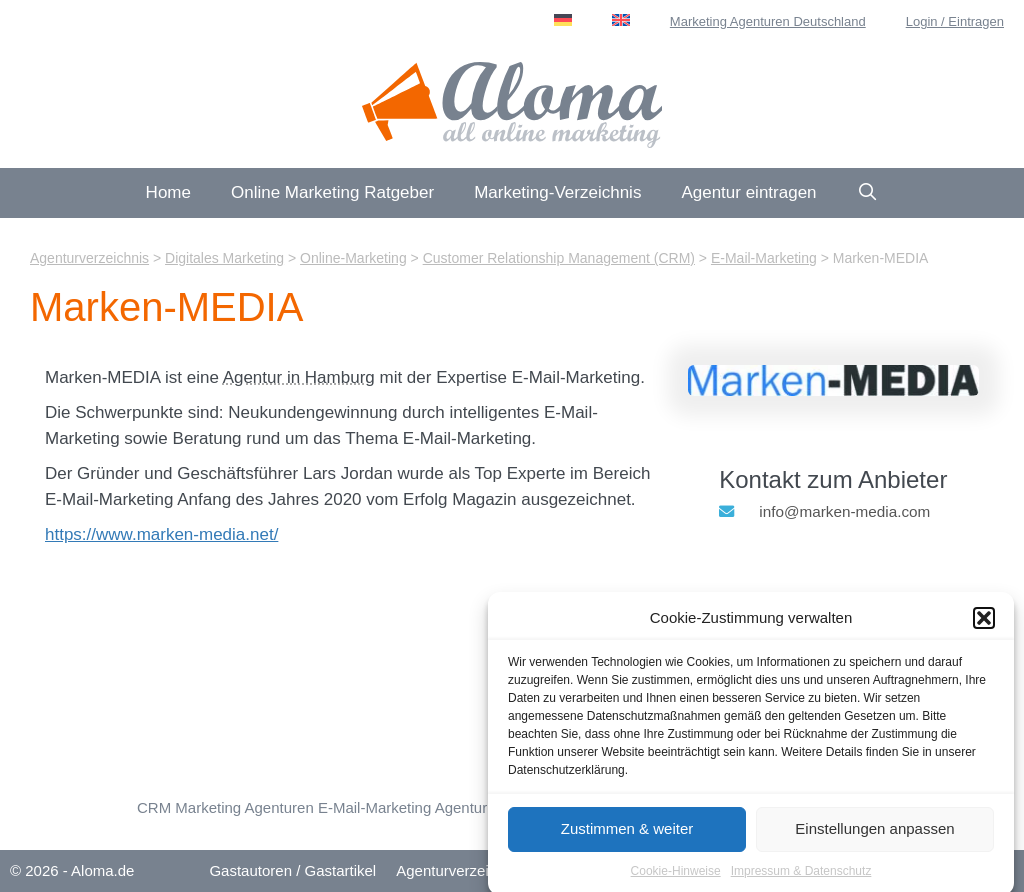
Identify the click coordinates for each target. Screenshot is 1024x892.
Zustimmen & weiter (627, 836)
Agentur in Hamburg (299, 377)
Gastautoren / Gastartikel (292, 870)
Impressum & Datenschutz (801, 879)
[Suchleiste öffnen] (868, 193)
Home (168, 192)
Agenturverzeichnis (460, 870)
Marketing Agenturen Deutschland (768, 21)
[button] (984, 627)
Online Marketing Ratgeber (332, 192)
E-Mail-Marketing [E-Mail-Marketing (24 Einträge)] (374, 807)
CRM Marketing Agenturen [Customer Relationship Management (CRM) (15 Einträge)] (225, 807)
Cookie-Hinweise (676, 879)
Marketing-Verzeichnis (557, 192)
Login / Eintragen (955, 21)
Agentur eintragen (748, 192)
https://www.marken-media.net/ (161, 534)
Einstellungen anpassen (874, 836)
